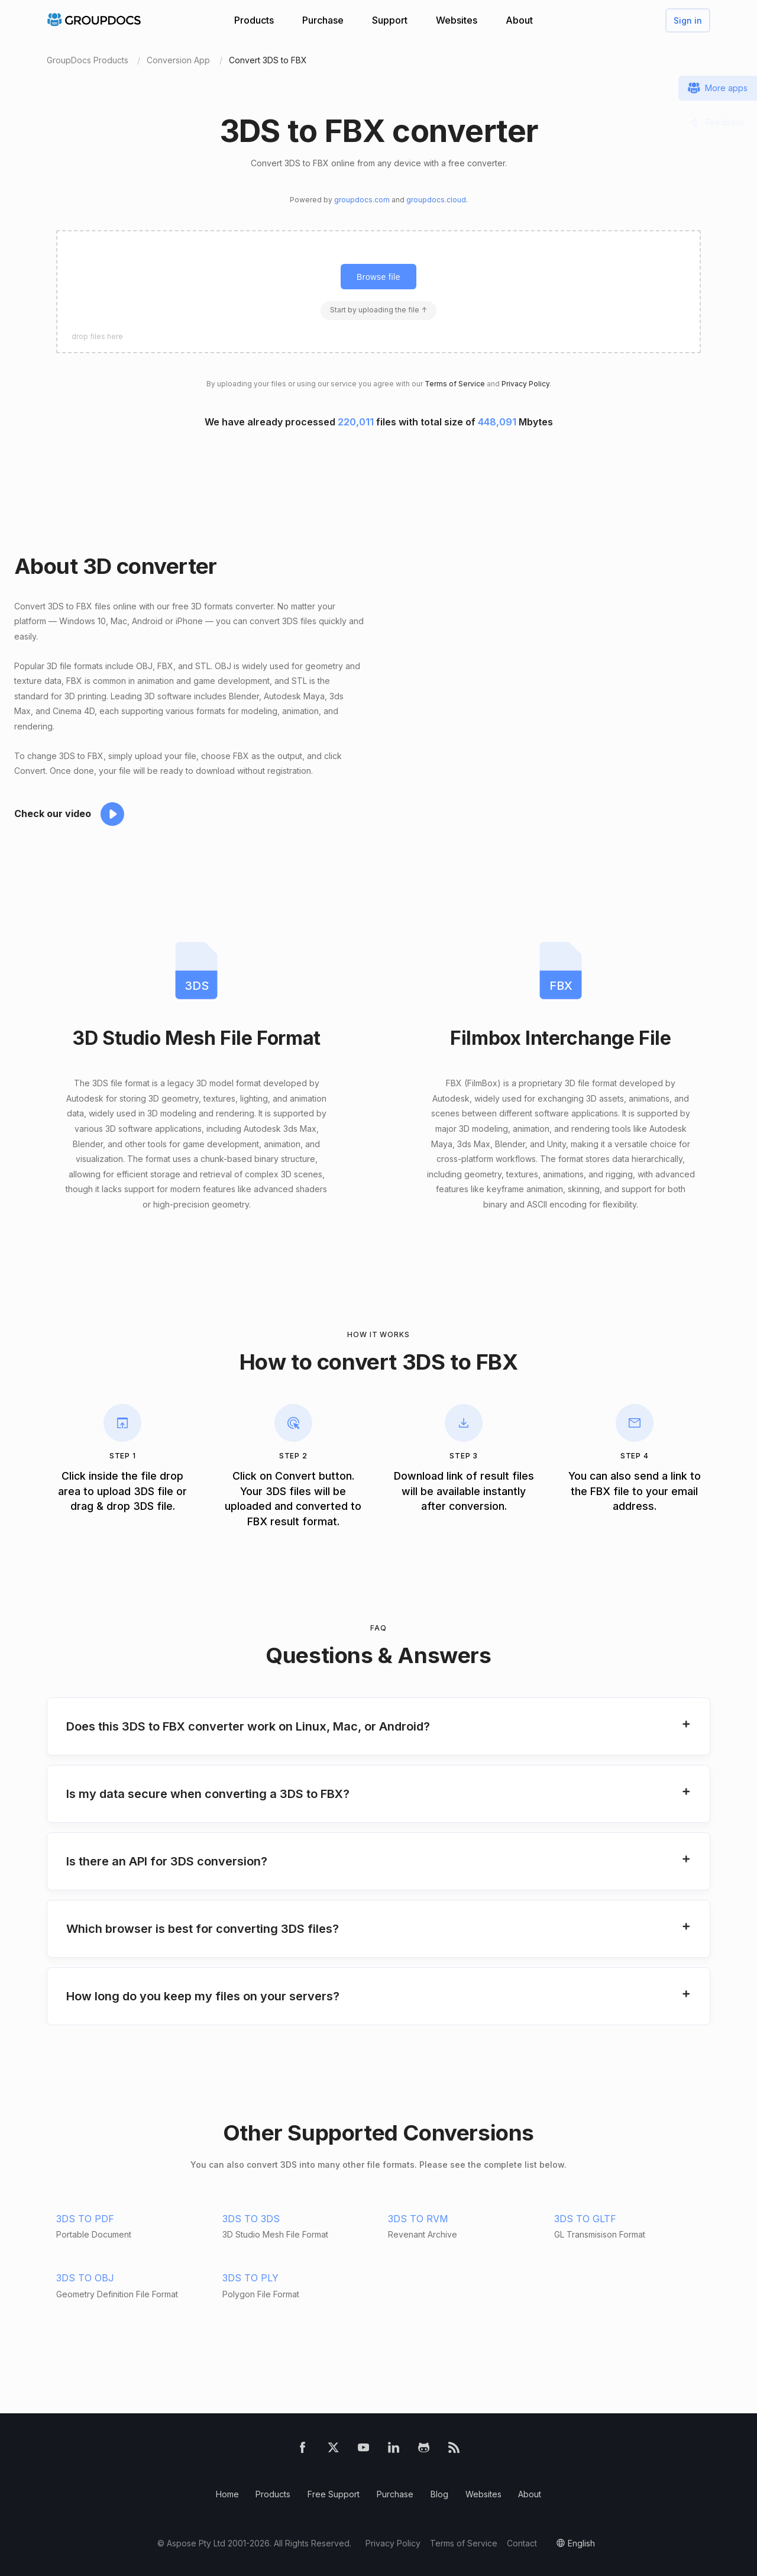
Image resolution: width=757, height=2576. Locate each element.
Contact (522, 2543)
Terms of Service (455, 383)
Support (389, 20)
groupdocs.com (362, 199)
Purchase (323, 20)
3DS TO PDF (85, 2219)
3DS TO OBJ (85, 2278)
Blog (439, 2494)
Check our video (52, 813)
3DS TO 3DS (251, 2219)
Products (254, 20)
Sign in (688, 20)
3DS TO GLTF (585, 2219)
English (581, 2543)
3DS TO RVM (418, 2219)
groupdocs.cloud (436, 199)
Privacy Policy (525, 383)
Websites (456, 20)
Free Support (334, 2494)
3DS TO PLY (250, 2278)
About (519, 20)
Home (227, 2494)
